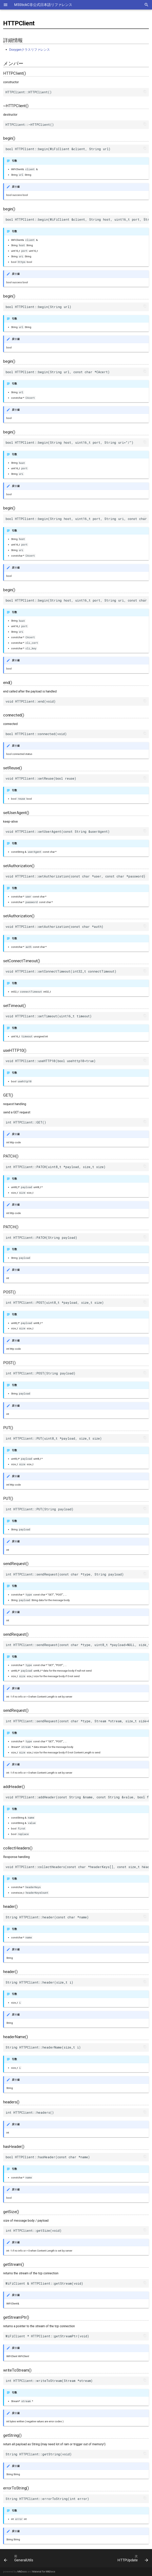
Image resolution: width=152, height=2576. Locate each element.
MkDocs (22, 2571)
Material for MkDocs (43, 2571)
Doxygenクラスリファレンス (29, 50)
